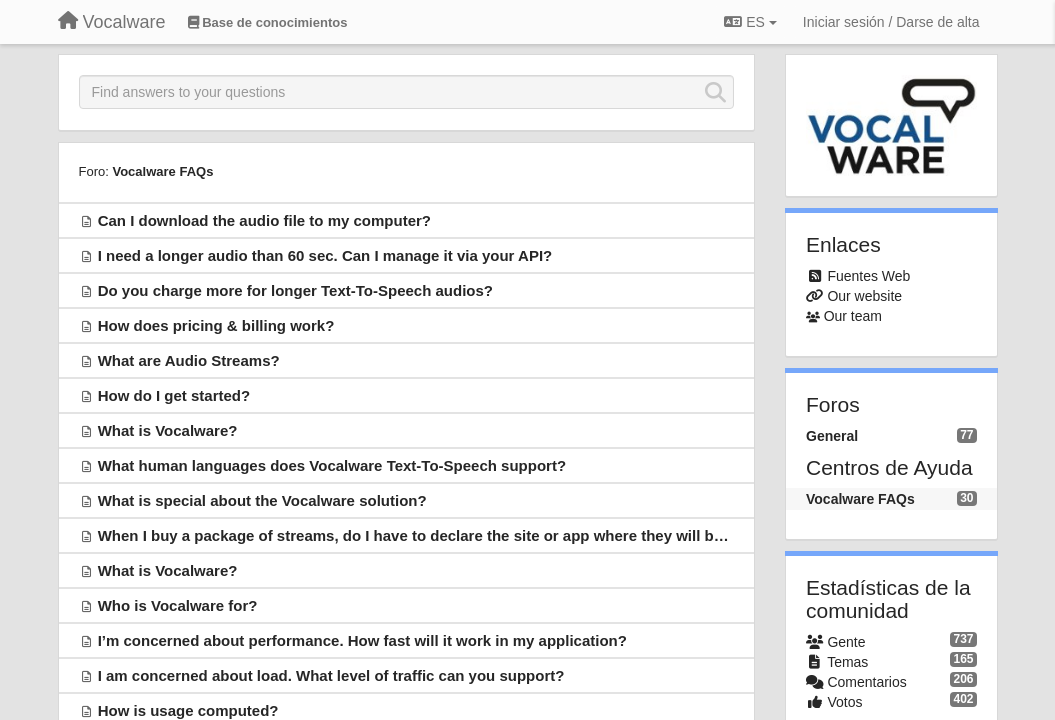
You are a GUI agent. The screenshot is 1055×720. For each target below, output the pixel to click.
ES (750, 22)
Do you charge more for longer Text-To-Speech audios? (295, 290)
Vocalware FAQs (162, 171)
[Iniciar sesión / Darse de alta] (891, 22)
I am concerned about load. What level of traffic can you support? (331, 675)
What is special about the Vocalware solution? (262, 500)
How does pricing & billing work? (216, 325)
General (832, 436)
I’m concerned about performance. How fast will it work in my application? (362, 640)
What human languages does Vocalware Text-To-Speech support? (332, 465)
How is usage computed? (188, 710)
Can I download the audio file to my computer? (264, 220)
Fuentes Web (868, 276)
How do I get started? (174, 395)
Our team (853, 316)
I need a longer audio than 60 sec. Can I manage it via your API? (325, 255)
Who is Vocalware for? (178, 605)
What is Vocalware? (168, 430)
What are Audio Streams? (189, 360)
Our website (864, 296)
